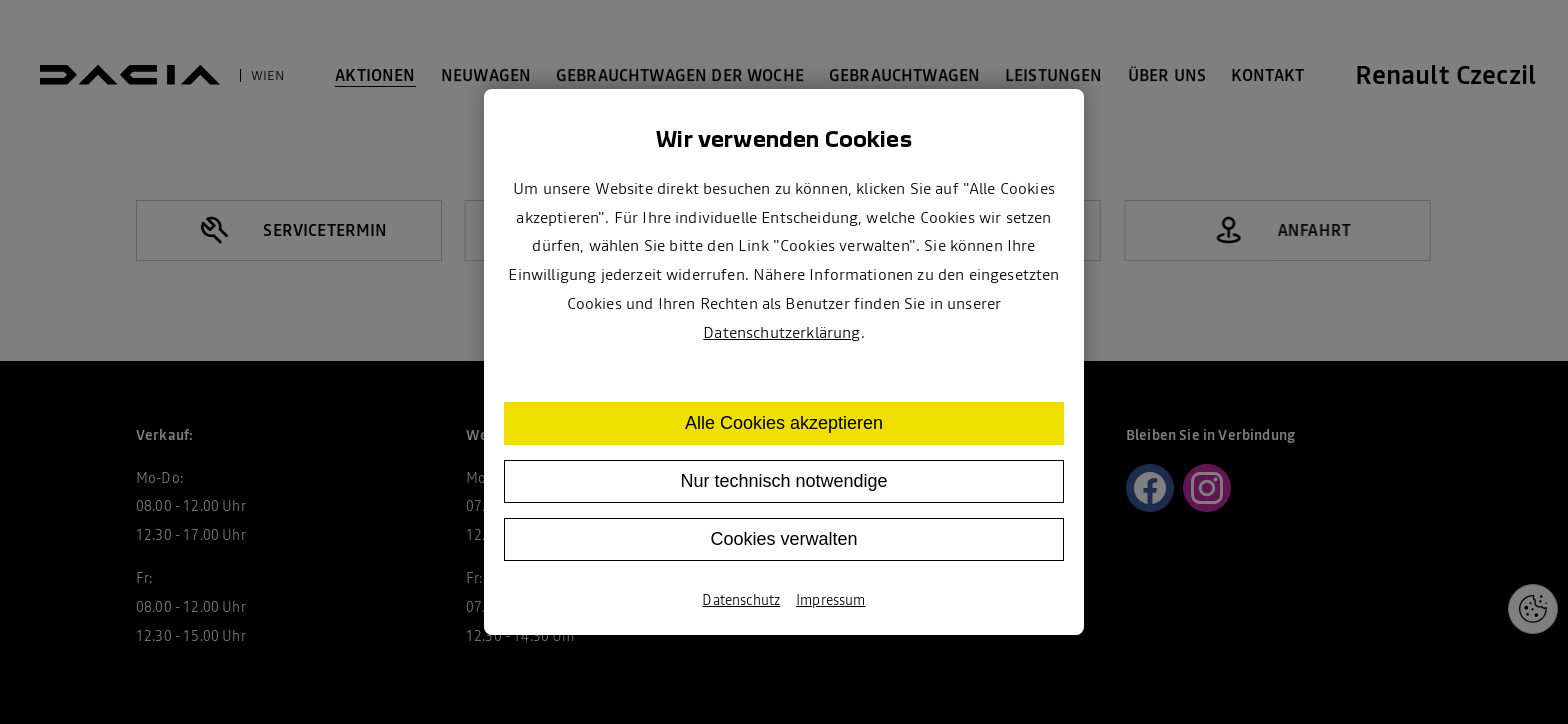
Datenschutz (741, 600)
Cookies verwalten (783, 539)
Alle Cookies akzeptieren (784, 423)
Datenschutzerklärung (781, 332)
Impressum (830, 600)
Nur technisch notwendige (783, 481)
